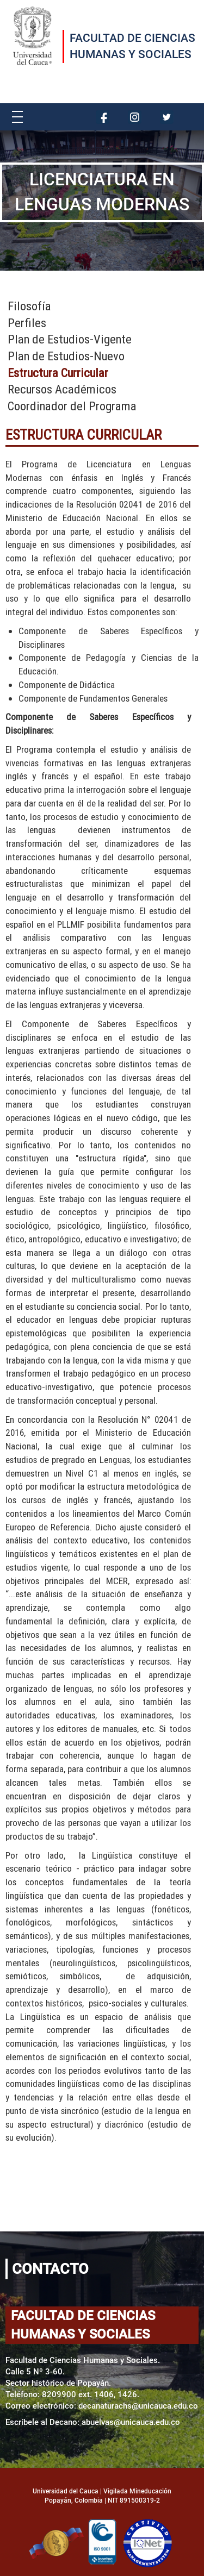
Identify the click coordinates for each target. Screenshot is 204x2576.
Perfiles (27, 323)
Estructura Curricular (58, 373)
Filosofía (29, 306)
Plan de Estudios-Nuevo (66, 356)
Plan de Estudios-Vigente (70, 339)
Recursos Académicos (62, 389)
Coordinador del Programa (72, 406)
